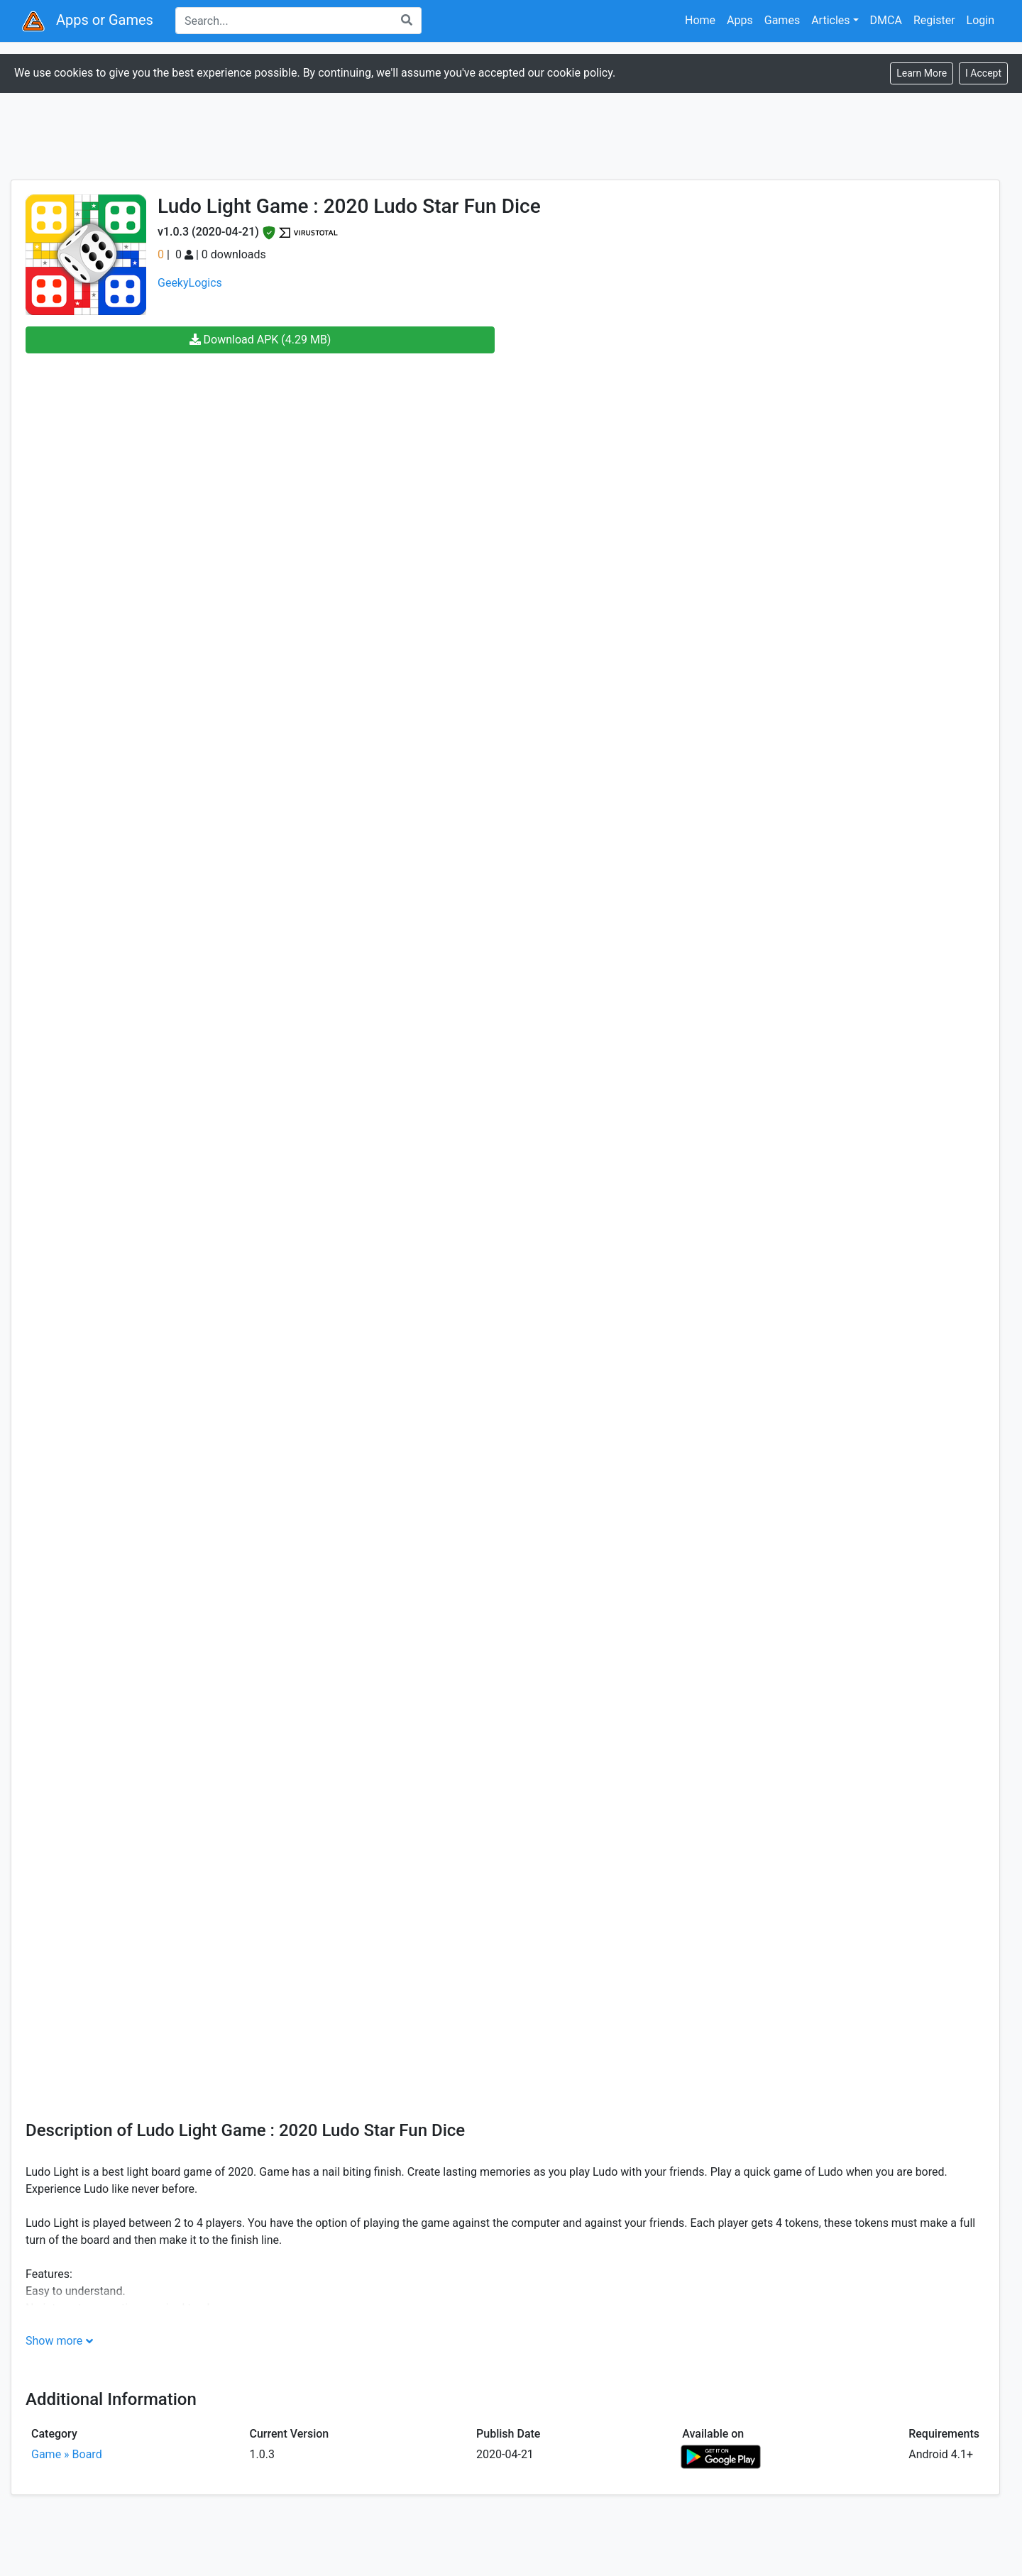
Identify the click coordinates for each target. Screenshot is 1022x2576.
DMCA (886, 20)
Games (782, 20)
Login (980, 20)
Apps (740, 20)
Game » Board (66, 2454)
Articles (830, 20)
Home (700, 20)
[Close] (983, 73)
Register (934, 20)
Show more (54, 2340)
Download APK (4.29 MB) (260, 339)
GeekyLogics (190, 283)
